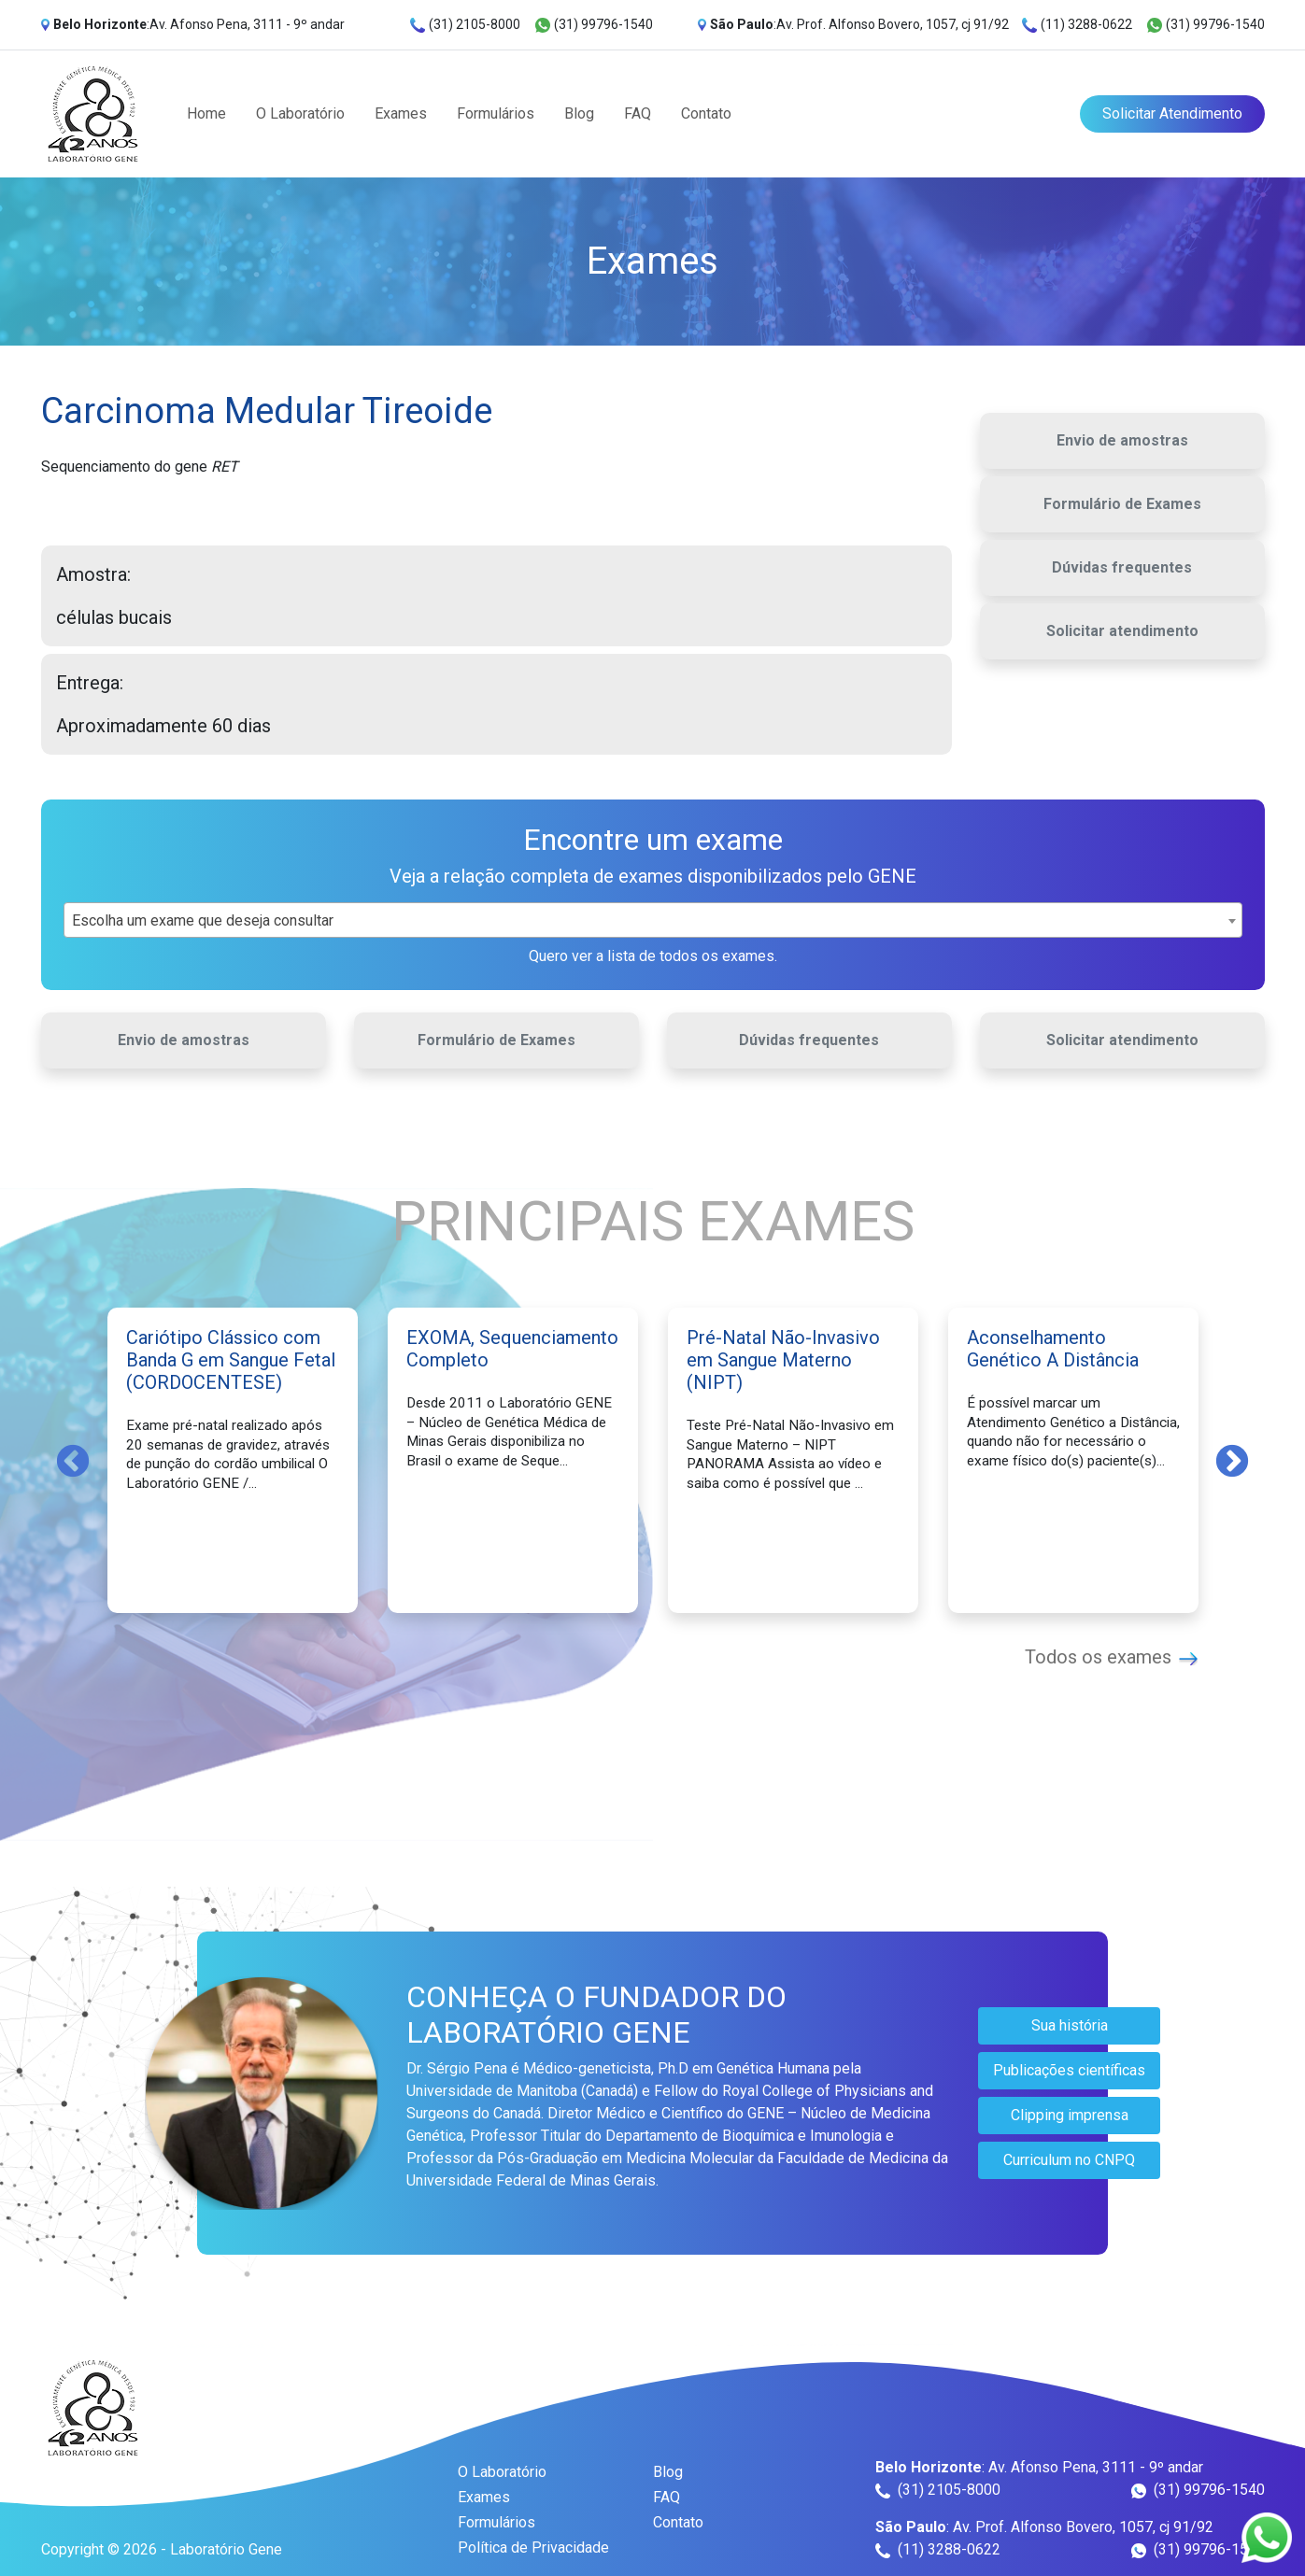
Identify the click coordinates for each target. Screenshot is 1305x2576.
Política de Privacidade (533, 2547)
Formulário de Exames (1122, 504)
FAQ (637, 113)
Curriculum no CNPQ (1069, 2160)
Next (1232, 1459)
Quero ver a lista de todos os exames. (653, 956)
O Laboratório (300, 113)
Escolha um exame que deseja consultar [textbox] (202, 920)
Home (206, 113)
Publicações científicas (1069, 2070)
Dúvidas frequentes (1122, 567)
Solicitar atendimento (1122, 631)
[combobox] (653, 920)
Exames (401, 113)
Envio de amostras (1122, 440)
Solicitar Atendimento (1172, 113)
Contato (706, 113)
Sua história (1069, 2025)
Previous (72, 1459)
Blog (579, 113)
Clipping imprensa (1069, 2115)
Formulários (495, 113)
